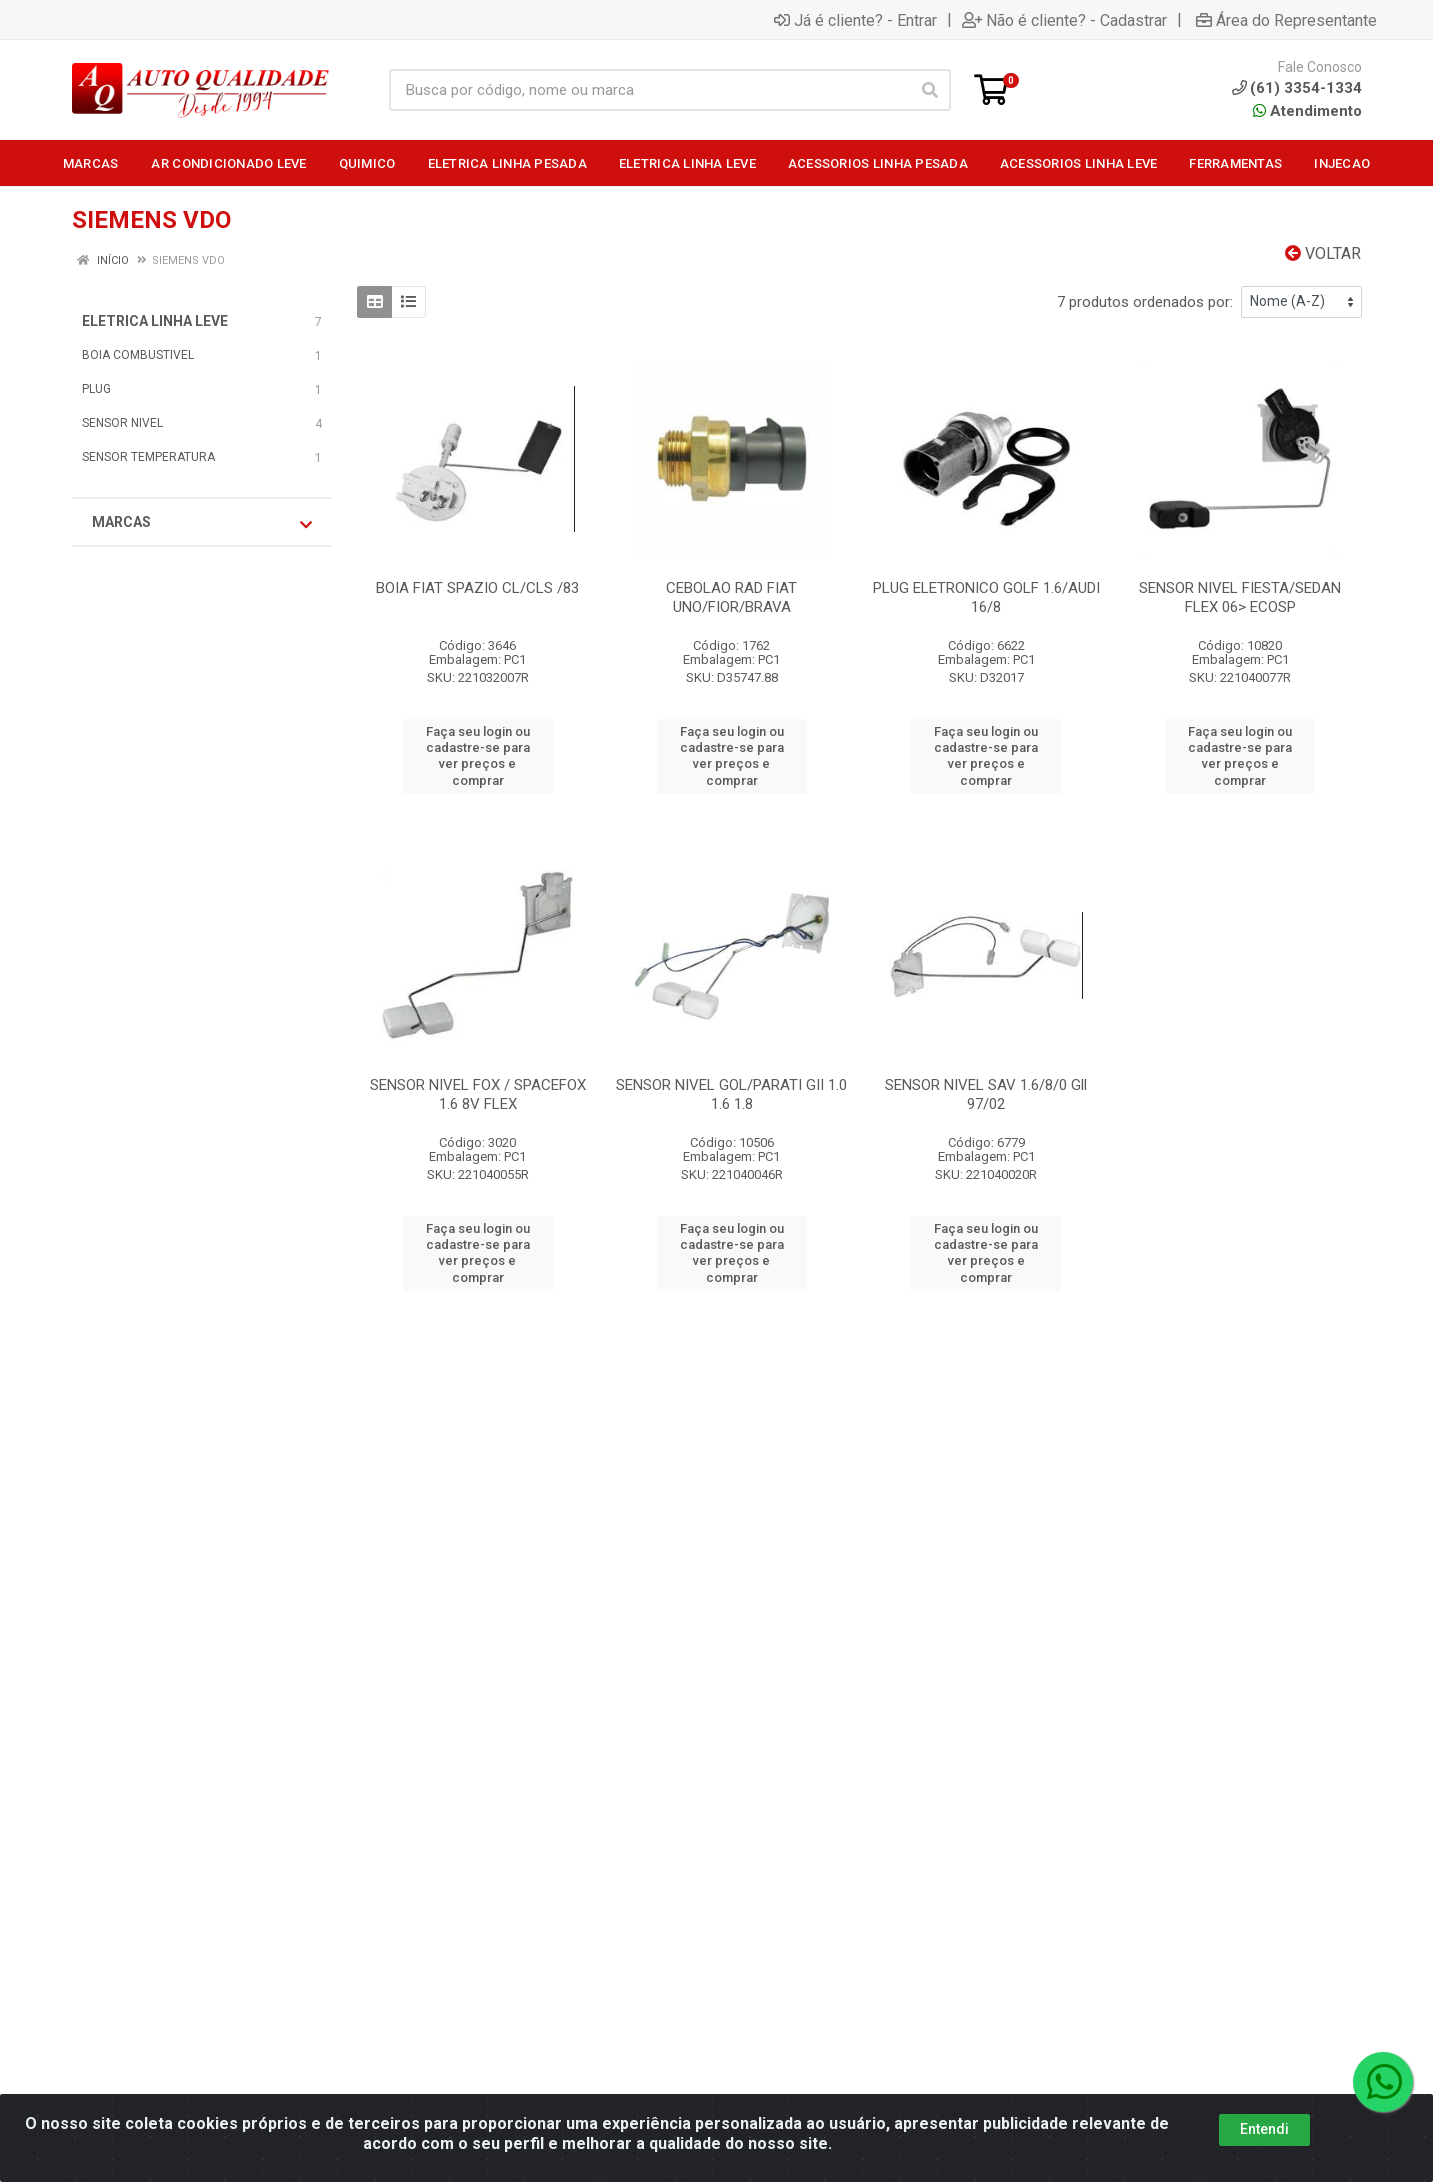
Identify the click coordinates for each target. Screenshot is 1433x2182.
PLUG (96, 389)
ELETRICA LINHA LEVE (155, 321)
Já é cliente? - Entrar (855, 20)
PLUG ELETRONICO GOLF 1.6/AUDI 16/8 (986, 597)
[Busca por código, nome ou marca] (649, 90)
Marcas (202, 523)
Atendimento (1307, 111)
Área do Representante (1286, 20)
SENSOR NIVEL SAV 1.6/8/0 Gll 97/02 (986, 1094)
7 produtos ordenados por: (1145, 302)
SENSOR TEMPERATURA (148, 457)
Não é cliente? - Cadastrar (1064, 20)
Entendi (1264, 2129)
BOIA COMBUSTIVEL (138, 355)
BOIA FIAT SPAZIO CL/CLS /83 (477, 588)
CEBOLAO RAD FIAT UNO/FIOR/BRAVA (731, 597)
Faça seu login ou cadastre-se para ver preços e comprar (478, 756)
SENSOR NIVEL (122, 423)
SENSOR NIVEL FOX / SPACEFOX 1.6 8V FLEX (478, 1094)
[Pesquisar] (930, 90)
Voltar (1323, 253)
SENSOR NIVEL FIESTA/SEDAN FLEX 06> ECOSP (1240, 597)
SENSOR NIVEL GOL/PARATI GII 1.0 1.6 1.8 (731, 1094)
